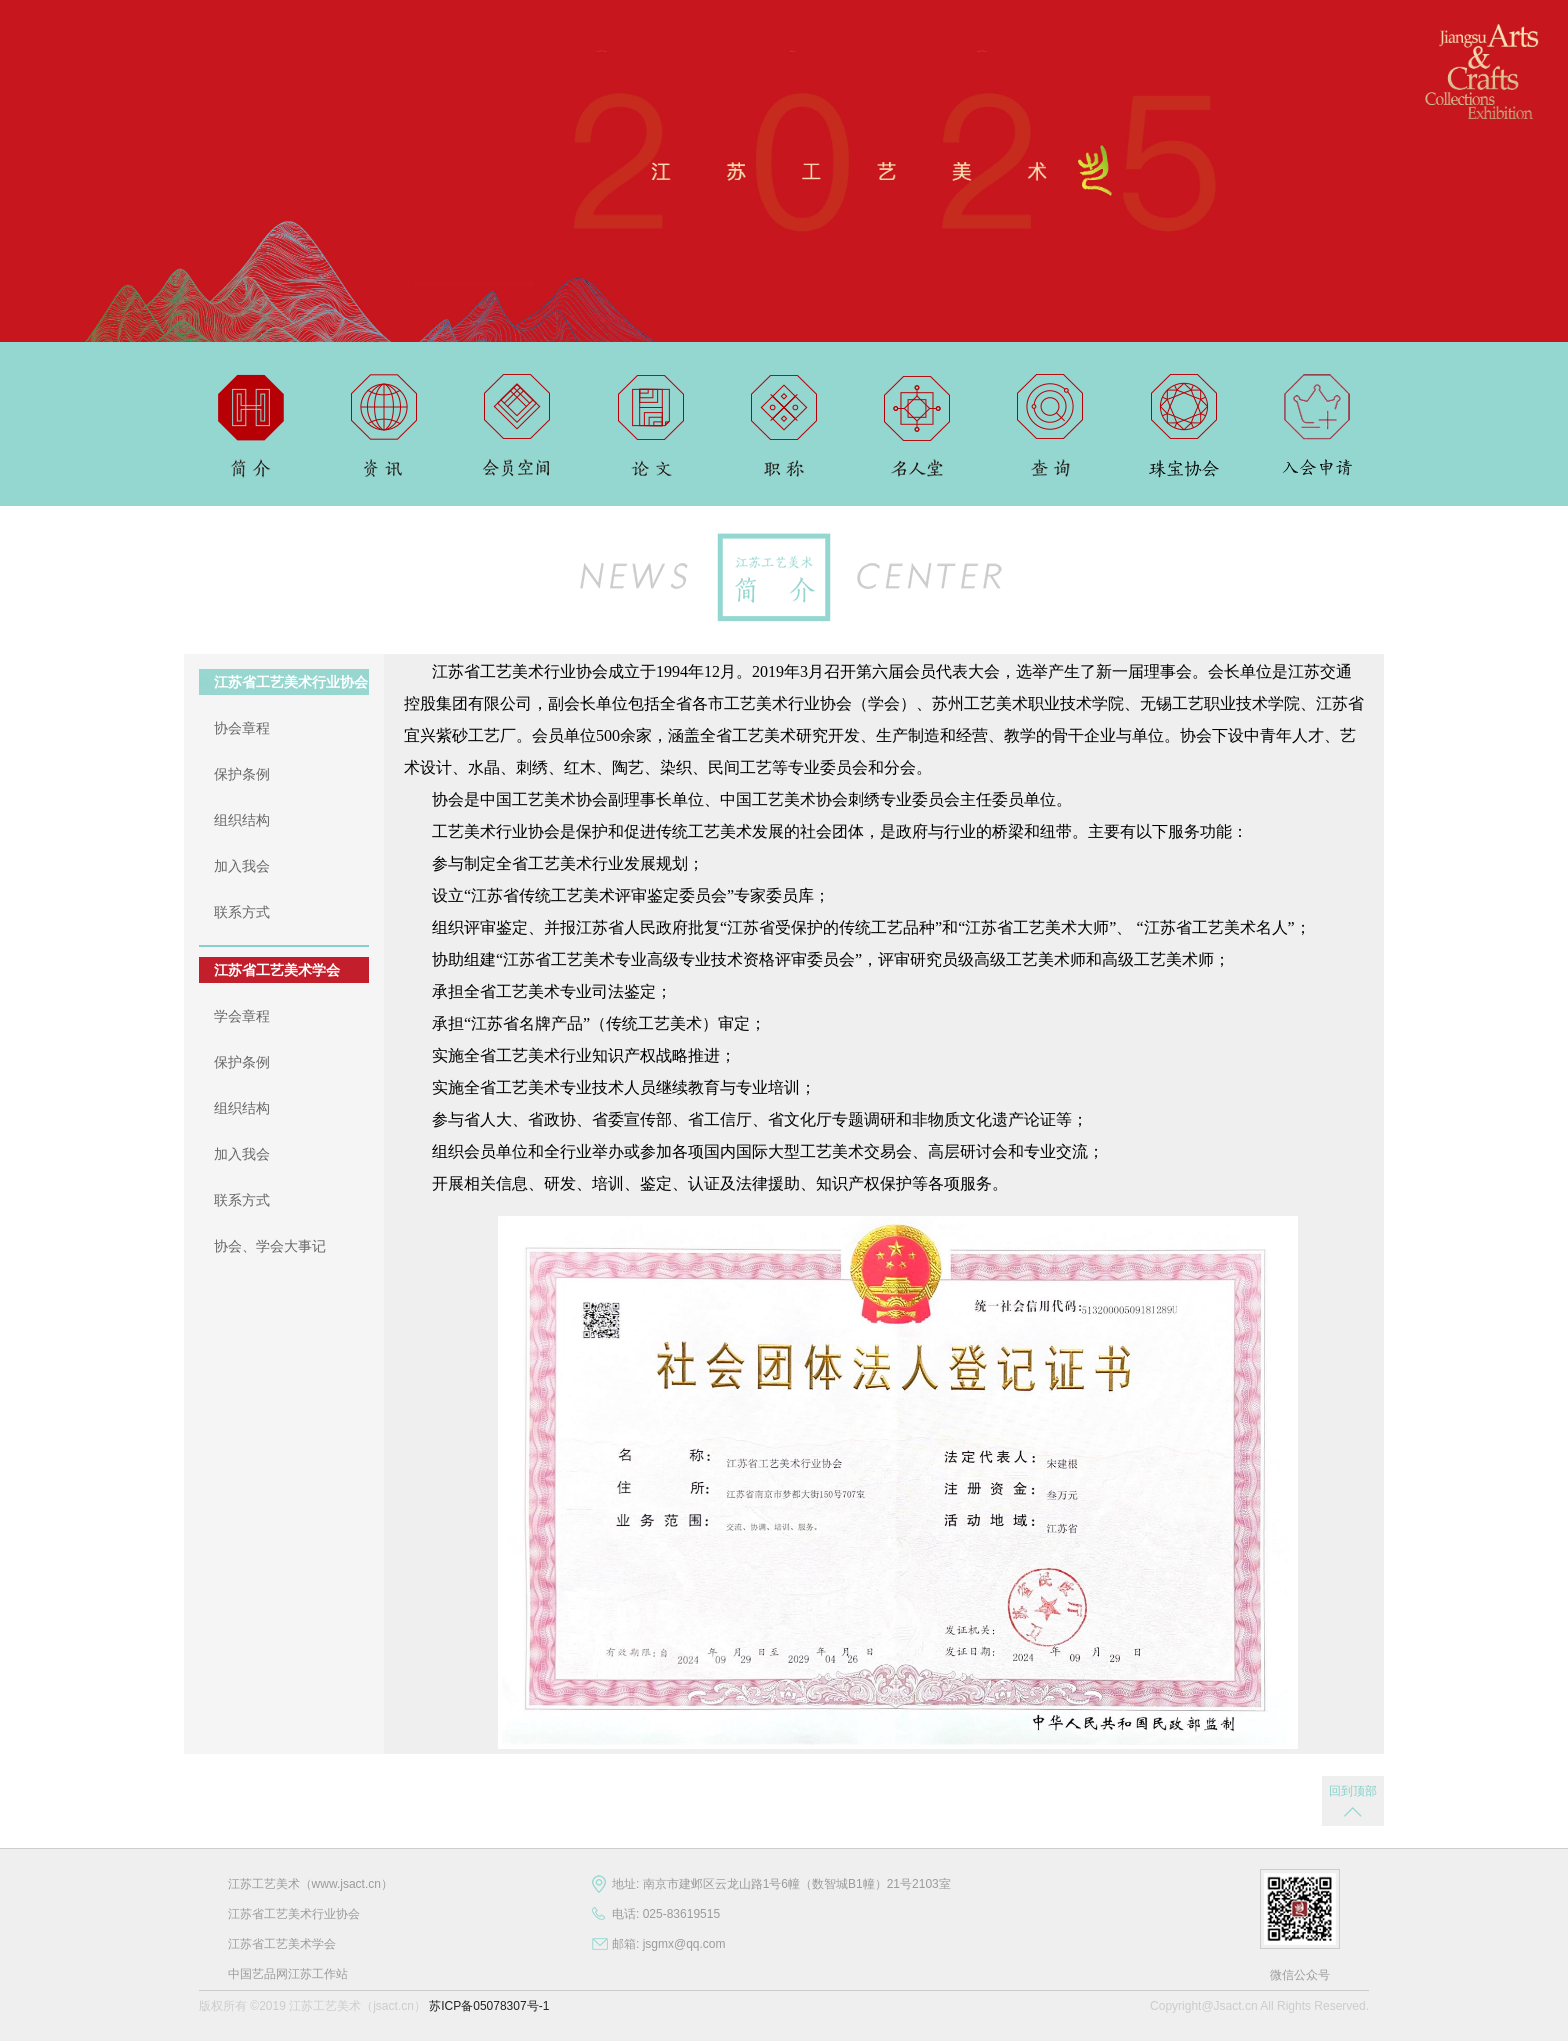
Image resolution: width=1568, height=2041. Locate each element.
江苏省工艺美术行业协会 (291, 682)
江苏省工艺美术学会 (277, 970)
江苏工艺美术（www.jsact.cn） (310, 1884)
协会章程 (242, 728)
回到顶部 (1353, 1791)
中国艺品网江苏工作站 (288, 1974)
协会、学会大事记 (270, 1246)
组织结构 (242, 820)
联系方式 (242, 912)
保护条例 (242, 774)
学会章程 (242, 1016)
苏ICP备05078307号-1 (489, 2006)
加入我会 (242, 866)
